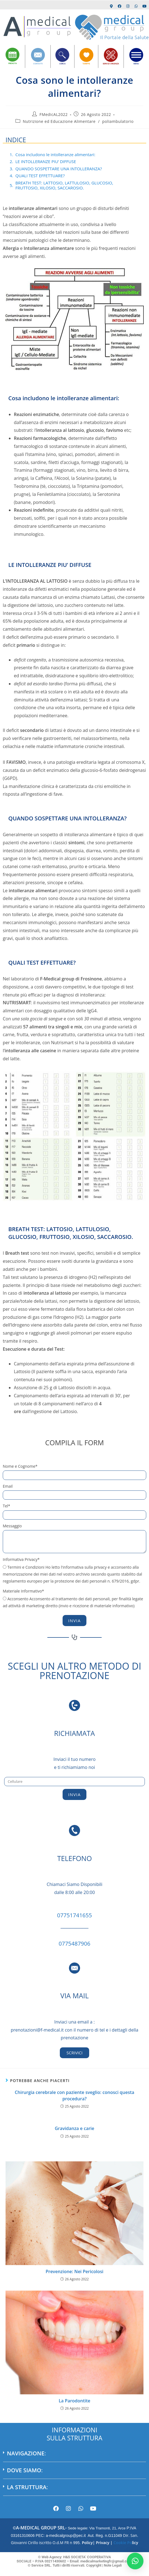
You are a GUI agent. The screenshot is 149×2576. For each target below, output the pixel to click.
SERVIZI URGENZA (111, 64)
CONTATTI (38, 64)
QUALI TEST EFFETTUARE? (40, 175)
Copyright (93, 2565)
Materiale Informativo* (23, 1591)
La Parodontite (74, 2401)
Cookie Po (122, 2542)
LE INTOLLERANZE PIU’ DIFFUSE (46, 161)
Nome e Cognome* (20, 1466)
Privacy (102, 2542)
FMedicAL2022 (54, 114)
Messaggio (12, 1525)
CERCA (62, 64)
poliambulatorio (117, 121)
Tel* (6, 1505)
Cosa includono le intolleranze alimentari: (56, 154)
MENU (136, 64)
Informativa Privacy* (21, 1559)
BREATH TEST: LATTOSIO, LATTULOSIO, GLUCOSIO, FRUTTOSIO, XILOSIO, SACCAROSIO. (64, 185)
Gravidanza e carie (74, 2128)
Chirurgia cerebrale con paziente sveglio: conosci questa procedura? (74, 2095)
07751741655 (74, 1915)
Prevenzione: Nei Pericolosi (75, 2271)
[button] (74, 2456)
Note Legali (113, 2565)
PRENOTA (12, 63)
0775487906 (74, 1943)
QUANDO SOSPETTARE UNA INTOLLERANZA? (59, 168)
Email (8, 1486)
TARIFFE (86, 64)
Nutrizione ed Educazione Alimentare (59, 121)
